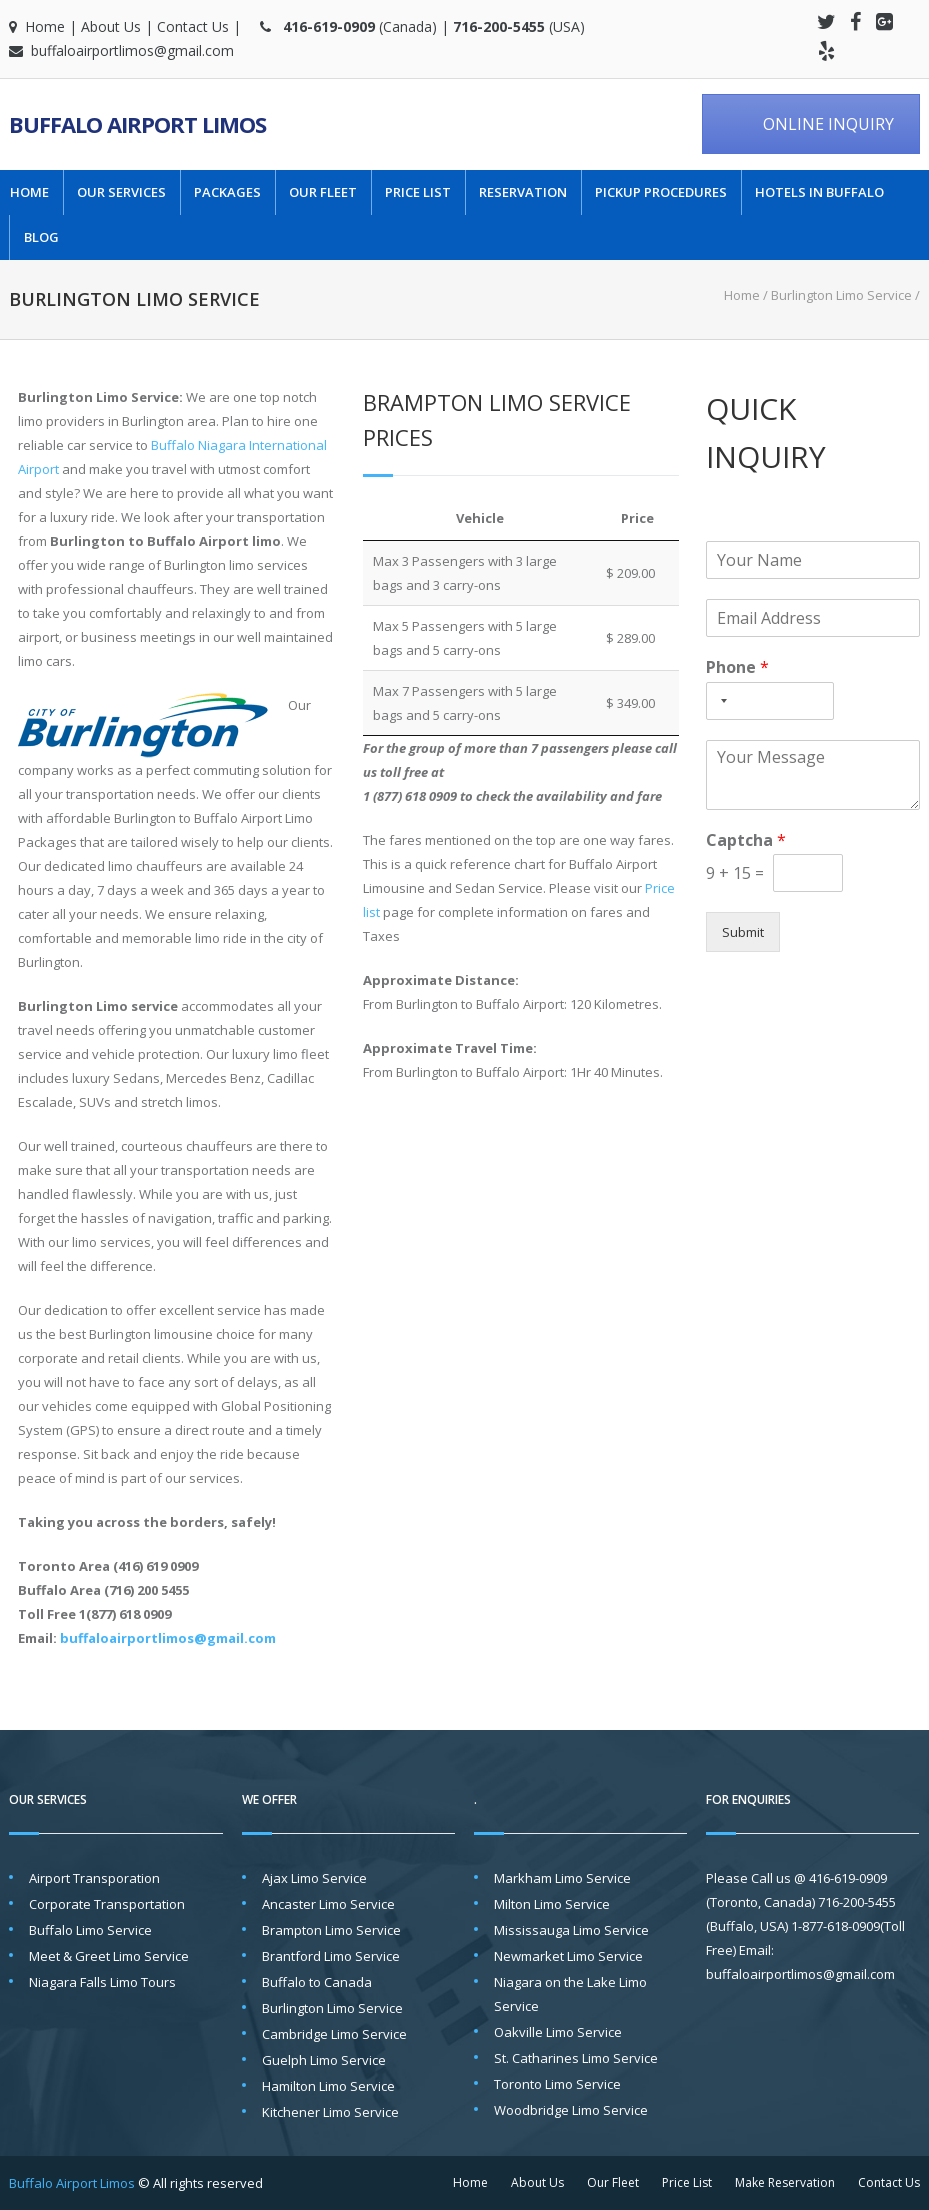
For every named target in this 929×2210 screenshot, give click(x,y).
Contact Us (193, 26)
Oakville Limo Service (558, 2032)
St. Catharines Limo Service (576, 2058)
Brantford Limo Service (331, 1956)
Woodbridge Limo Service (571, 2110)
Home (45, 26)
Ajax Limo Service (314, 1878)
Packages (227, 192)
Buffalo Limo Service (90, 1930)
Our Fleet (323, 192)
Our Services (121, 192)
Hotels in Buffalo (819, 192)
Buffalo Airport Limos (137, 124)
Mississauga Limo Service (571, 1930)
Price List (418, 192)
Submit (743, 932)
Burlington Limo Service (332, 2008)
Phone (737, 667)
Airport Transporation (94, 1878)
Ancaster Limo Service (328, 1904)
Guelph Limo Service (324, 2060)
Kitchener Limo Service (330, 2112)
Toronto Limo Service (557, 2084)
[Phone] (770, 701)
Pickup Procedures (661, 192)
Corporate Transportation (107, 1904)
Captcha (746, 840)
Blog (41, 237)
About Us (111, 26)
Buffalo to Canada (317, 1982)
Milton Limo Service (552, 1904)
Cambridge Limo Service (334, 2034)
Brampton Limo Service (331, 1930)
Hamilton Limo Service (328, 2086)
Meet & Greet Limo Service (109, 1956)
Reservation (523, 192)
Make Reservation (785, 2182)
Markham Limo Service (562, 1878)
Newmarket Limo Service (568, 1956)
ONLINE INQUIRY (828, 124)
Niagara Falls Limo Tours (102, 1982)
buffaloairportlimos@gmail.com (132, 50)
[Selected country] (720, 701)
